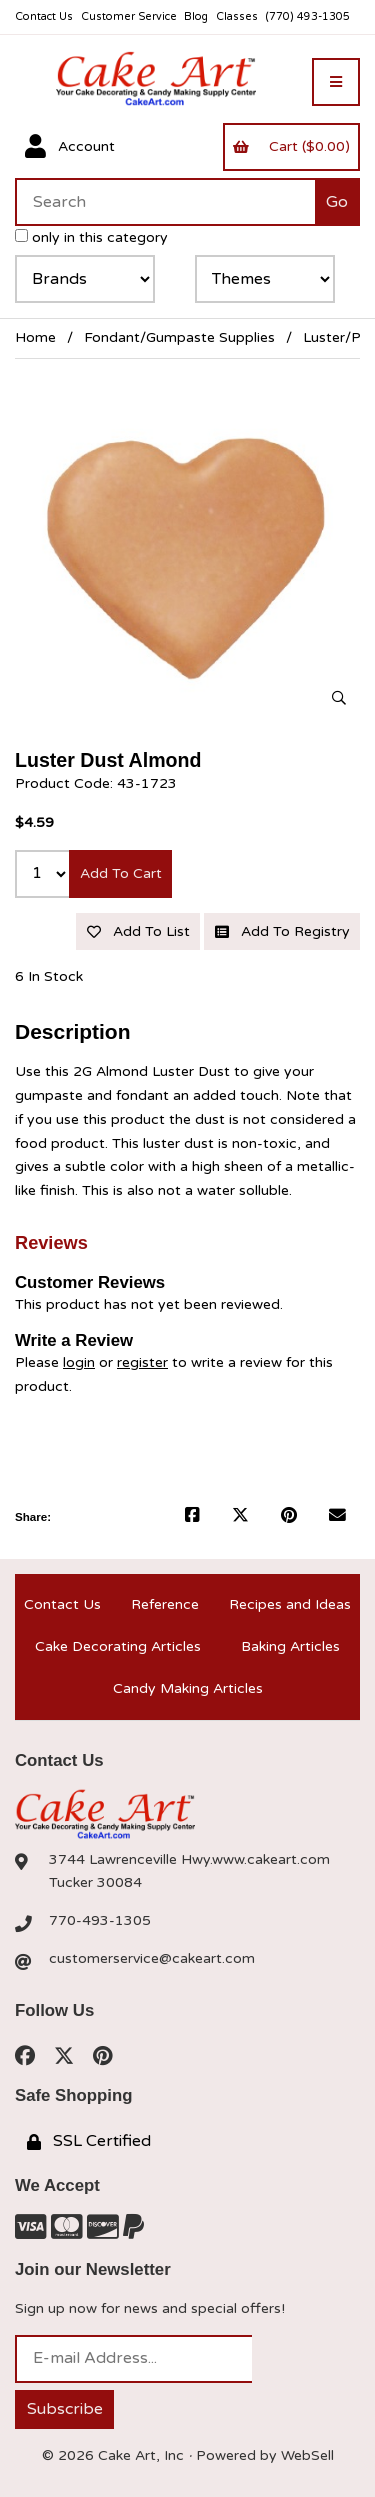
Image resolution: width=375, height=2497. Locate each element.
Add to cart (121, 873)
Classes (237, 16)
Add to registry (282, 931)
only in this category (91, 237)
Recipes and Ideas (290, 1604)
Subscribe (65, 2409)
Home (35, 337)
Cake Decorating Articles (118, 1646)
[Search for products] (165, 202)
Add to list (138, 931)
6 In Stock (49, 976)
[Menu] (336, 82)
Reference (165, 1604)
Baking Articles (290, 1646)
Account (70, 147)
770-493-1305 (100, 1920)
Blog (196, 16)
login (79, 1362)
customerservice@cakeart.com (152, 1958)
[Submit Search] (337, 202)
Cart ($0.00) (291, 146)
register (142, 1362)
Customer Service (129, 16)
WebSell (307, 2455)
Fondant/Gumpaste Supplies (179, 337)
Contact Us (44, 16)
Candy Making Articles (188, 1688)
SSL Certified (89, 2141)
